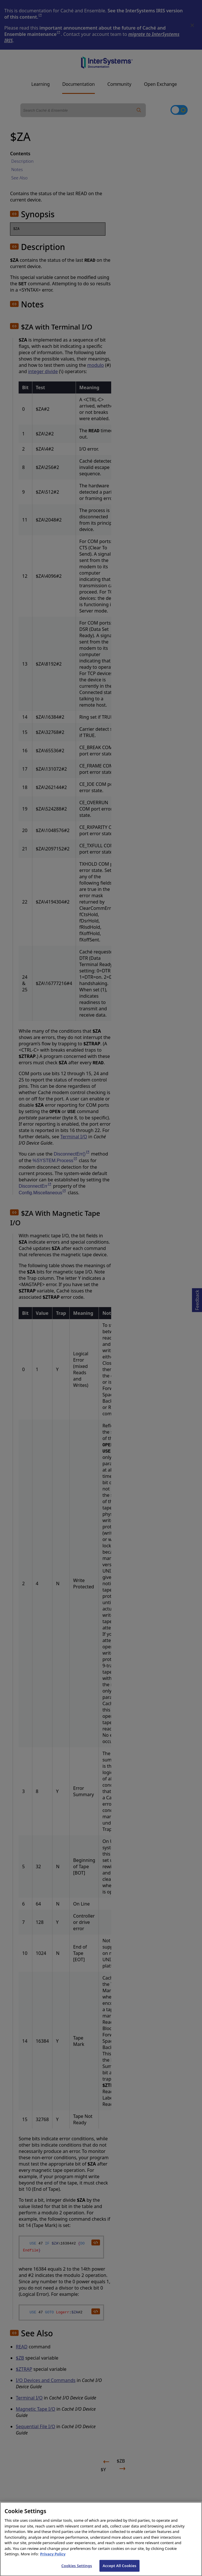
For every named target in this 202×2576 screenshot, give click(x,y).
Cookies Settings (76, 2570)
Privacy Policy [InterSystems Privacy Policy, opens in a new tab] (53, 2558)
